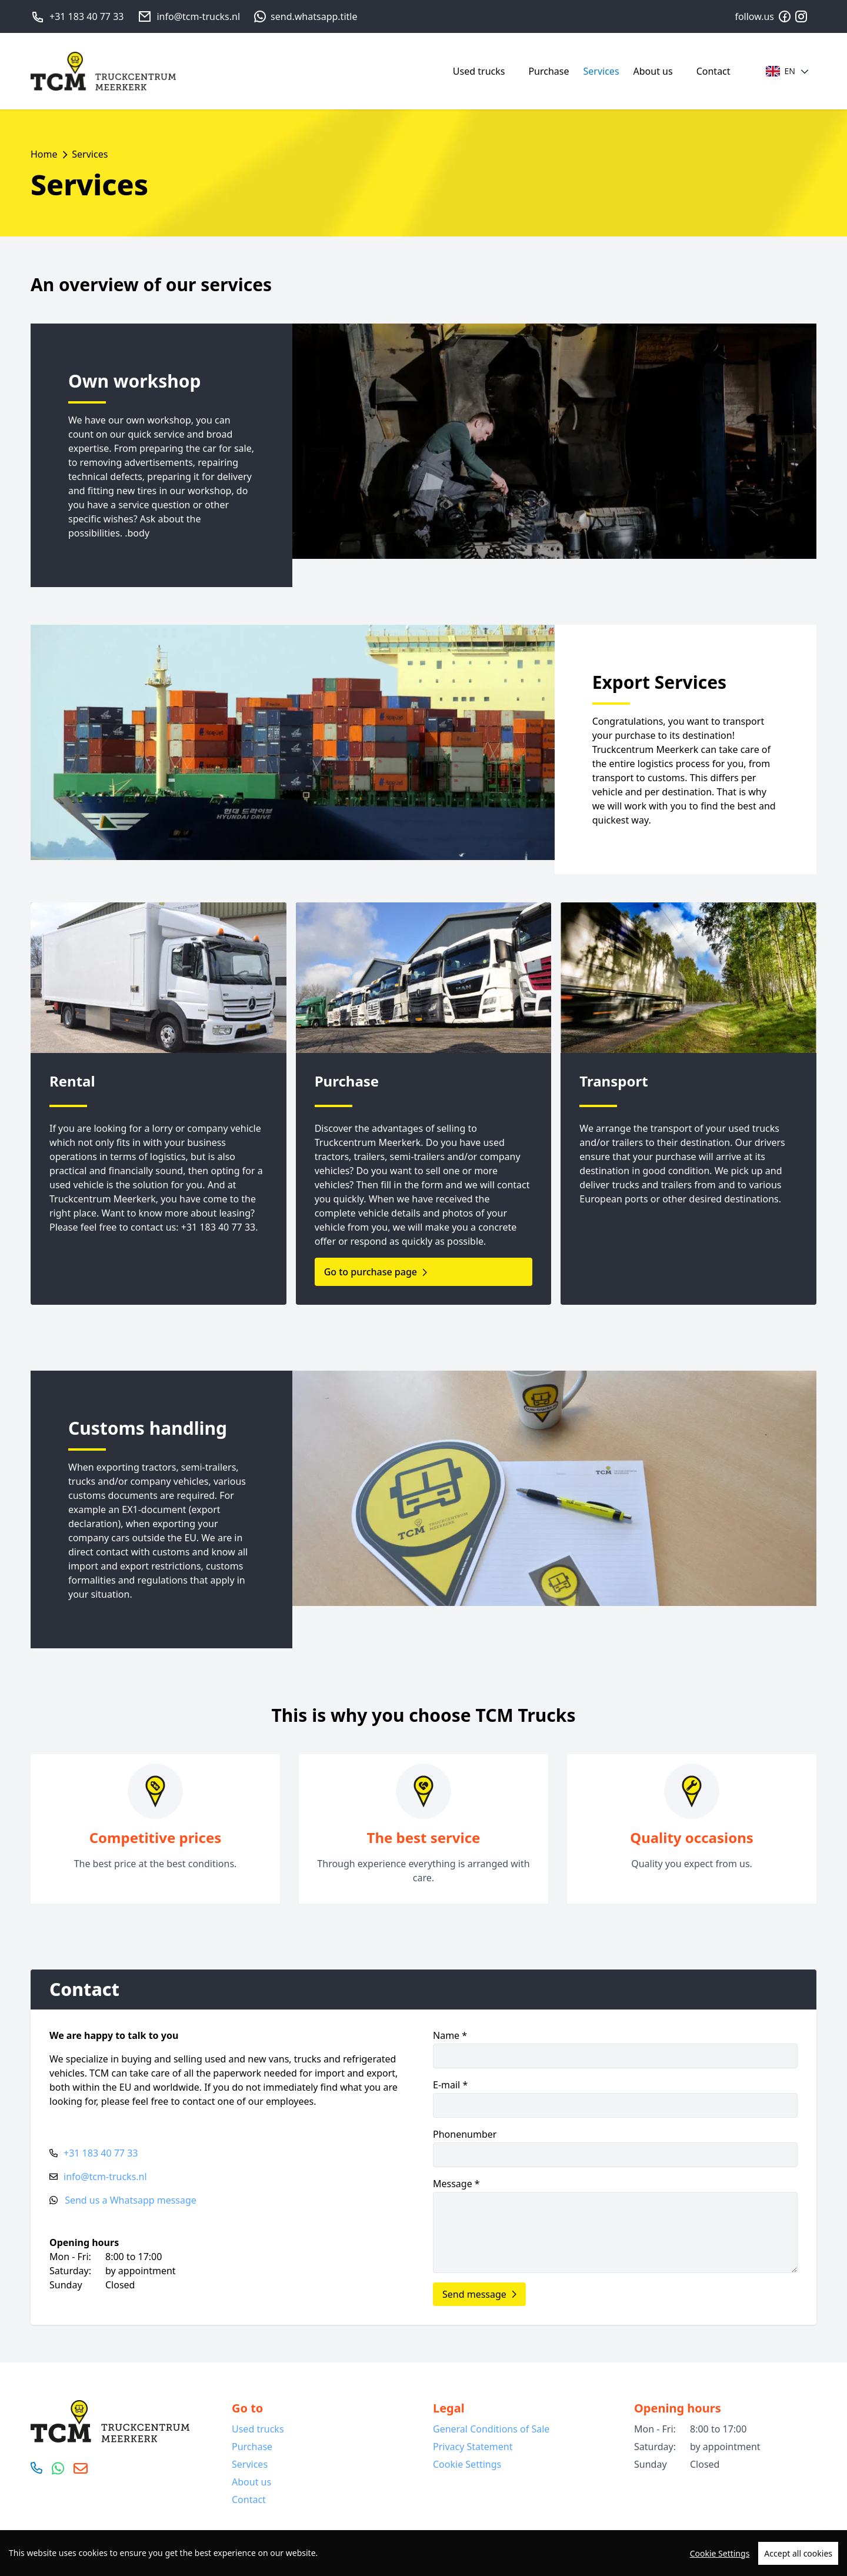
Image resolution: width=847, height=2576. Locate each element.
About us (653, 71)
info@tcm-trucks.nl (198, 16)
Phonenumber (615, 2147)
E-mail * (615, 2098)
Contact (713, 71)
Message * (615, 2225)
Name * (615, 2048)
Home (44, 154)
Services (601, 71)
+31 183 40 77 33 (86, 16)
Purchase (548, 71)
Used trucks (479, 71)
